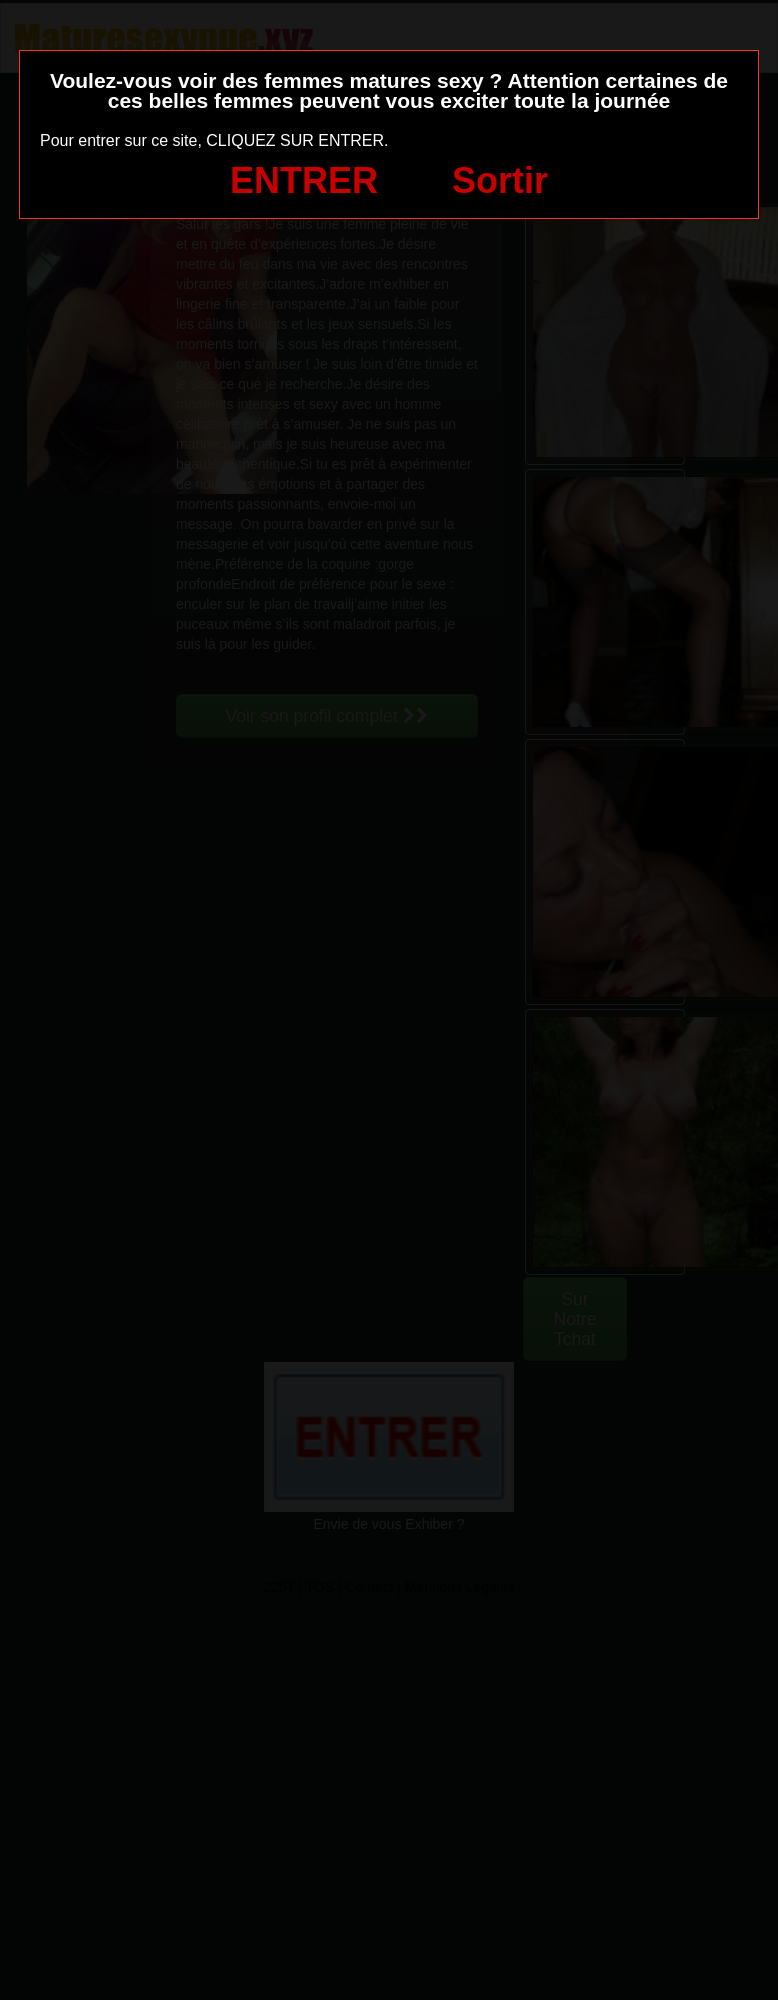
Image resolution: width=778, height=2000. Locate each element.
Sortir (500, 180)
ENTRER (304, 180)
